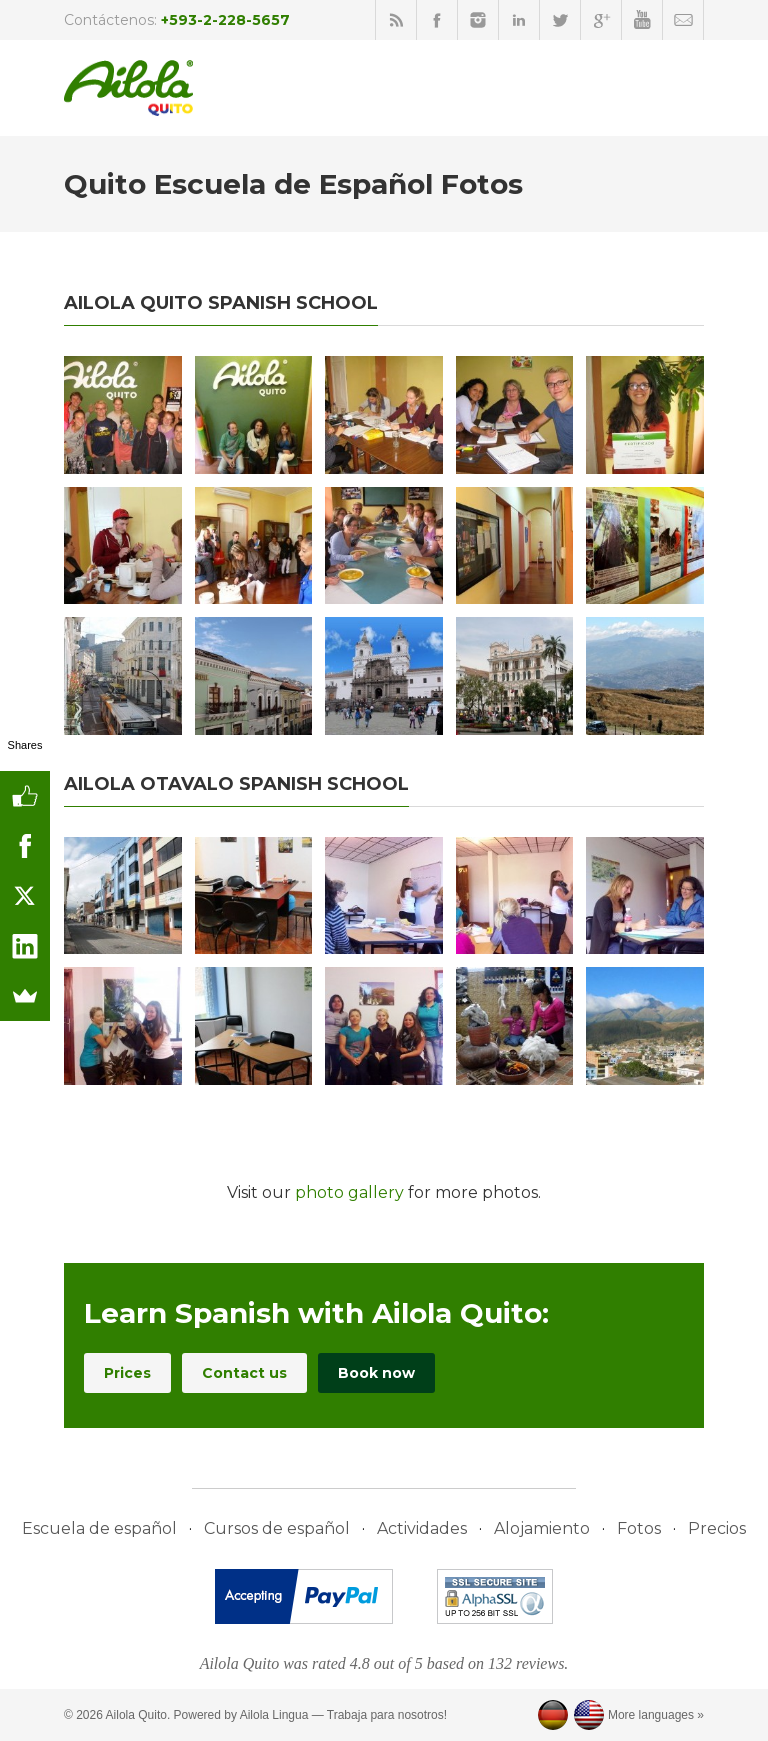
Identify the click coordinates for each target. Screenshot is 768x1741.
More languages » (656, 1715)
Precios (717, 1528)
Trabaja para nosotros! (387, 1715)
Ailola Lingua (274, 1715)
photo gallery (349, 1192)
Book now (376, 1373)
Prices (127, 1373)
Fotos (639, 1528)
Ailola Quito (136, 1715)
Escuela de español (99, 1528)
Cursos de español (277, 1528)
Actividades (422, 1528)
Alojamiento (542, 1528)
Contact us (244, 1373)
